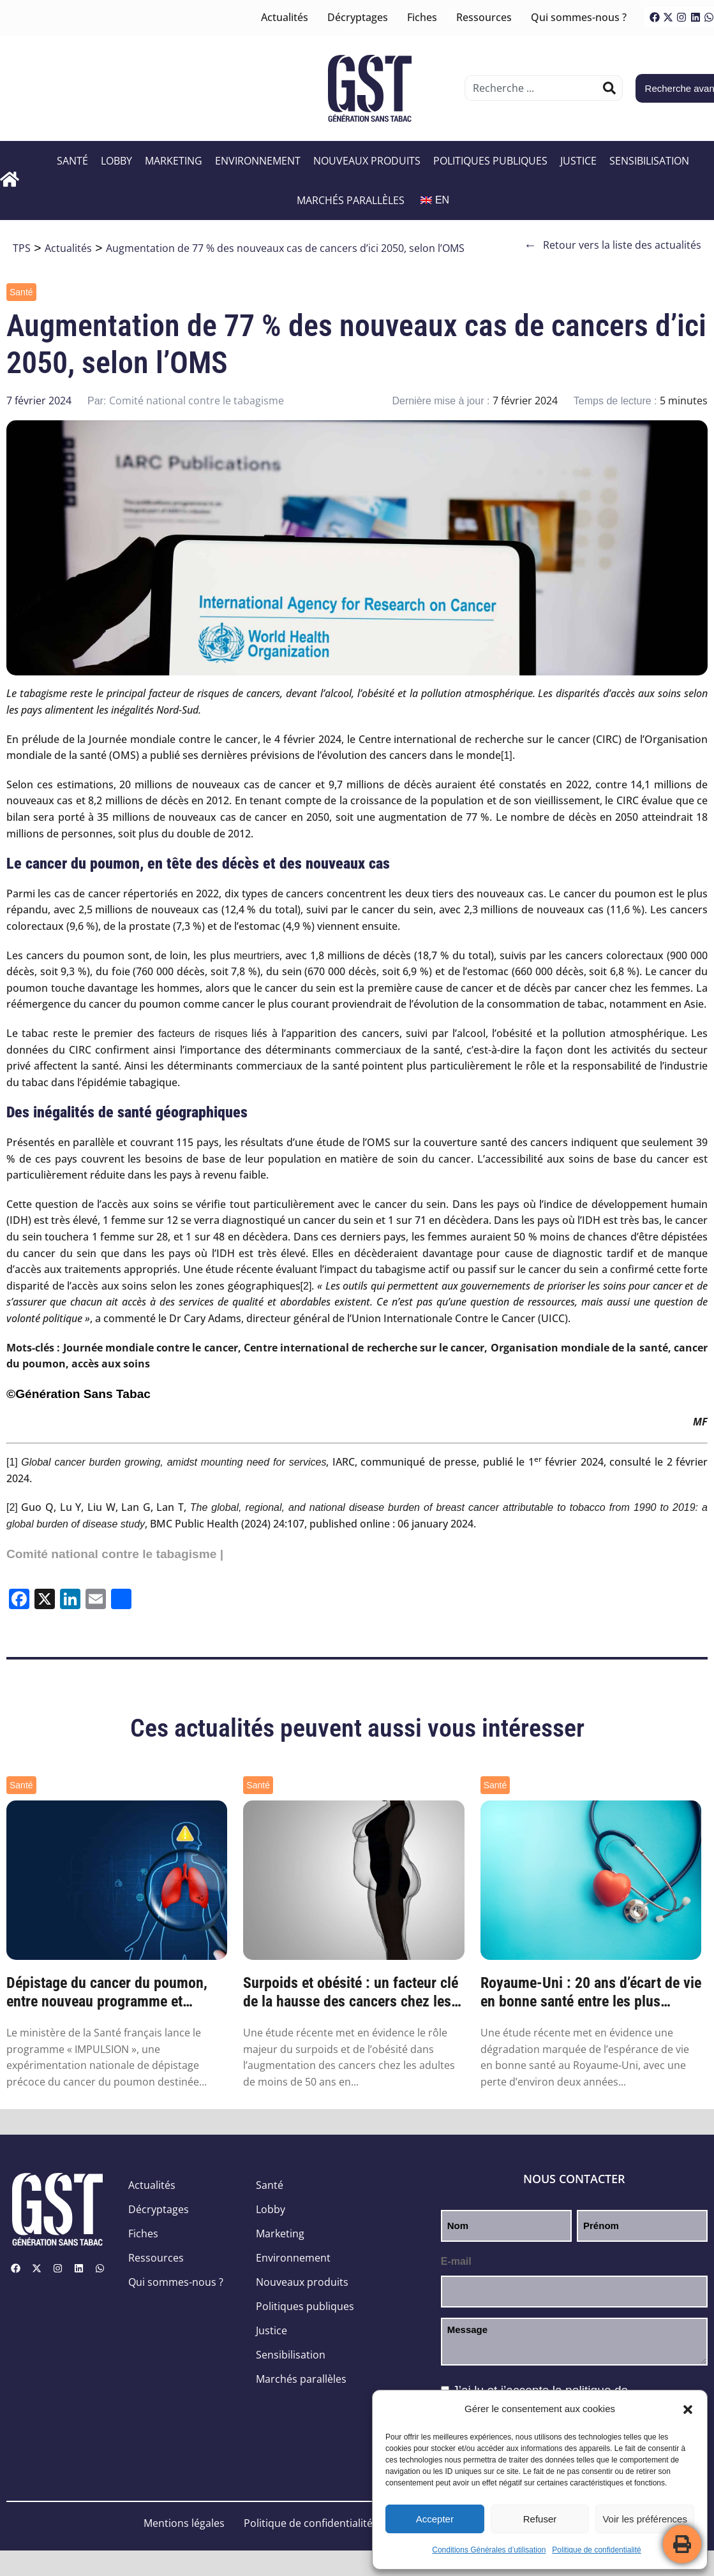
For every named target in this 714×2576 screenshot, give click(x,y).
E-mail (456, 2261)
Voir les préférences (644, 2518)
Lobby (117, 161)
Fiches (422, 17)
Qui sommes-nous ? (579, 17)
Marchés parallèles (352, 200)
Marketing (175, 161)
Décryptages (357, 17)
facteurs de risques (203, 1033)
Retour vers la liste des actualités (612, 245)
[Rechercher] (609, 88)
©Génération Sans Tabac (78, 1394)
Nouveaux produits (368, 161)
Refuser (540, 2518)
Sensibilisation (650, 161)
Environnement (259, 161)
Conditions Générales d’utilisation (489, 2549)
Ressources (484, 17)
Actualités (284, 17)
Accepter (435, 2518)
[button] (687, 2409)
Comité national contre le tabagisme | (114, 1554)
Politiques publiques (492, 161)
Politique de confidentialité (596, 2549)
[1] (506, 755)
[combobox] (533, 88)
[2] (306, 1286)
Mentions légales (184, 2523)
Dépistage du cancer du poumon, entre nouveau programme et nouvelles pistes (106, 1992)
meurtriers (256, 955)
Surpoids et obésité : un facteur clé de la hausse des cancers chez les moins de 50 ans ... (350, 1992)
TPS (22, 248)
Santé (73, 161)
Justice (580, 161)
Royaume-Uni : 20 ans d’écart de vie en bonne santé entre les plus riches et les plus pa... (590, 1992)
